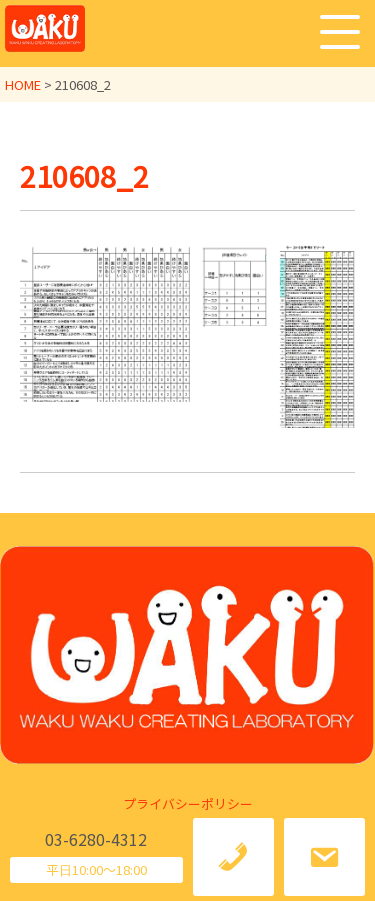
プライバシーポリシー (188, 803)
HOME (23, 84)
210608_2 (84, 175)
